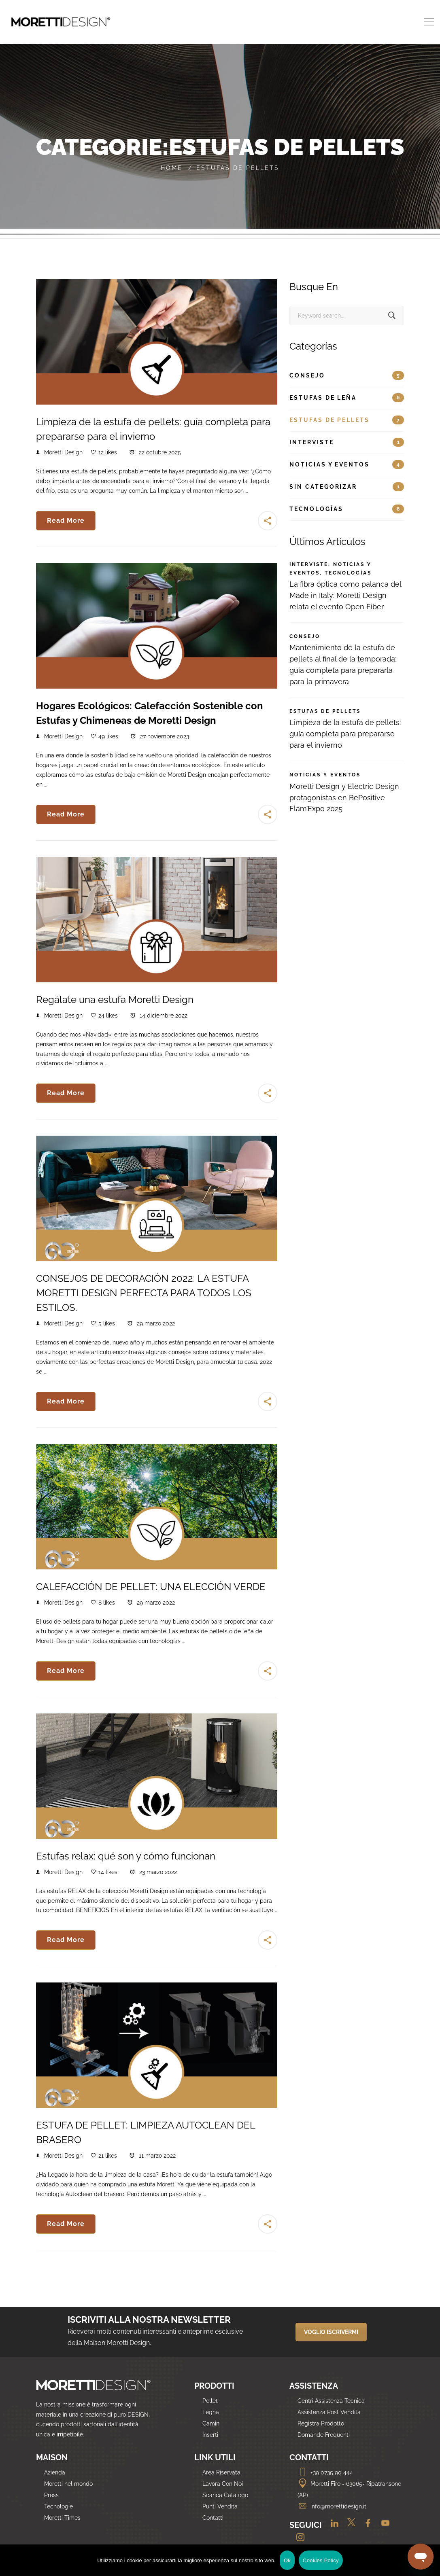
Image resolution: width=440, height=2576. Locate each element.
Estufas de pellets (346, 420)
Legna (210, 2412)
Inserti (210, 2435)
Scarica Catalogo (225, 2495)
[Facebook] (365, 2526)
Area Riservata (221, 2472)
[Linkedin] (332, 2526)
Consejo (346, 375)
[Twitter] (349, 2526)
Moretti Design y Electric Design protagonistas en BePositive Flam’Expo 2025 (344, 797)
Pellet (210, 2401)
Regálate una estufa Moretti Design (114, 999)
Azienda (54, 2472)
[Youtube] (382, 2526)
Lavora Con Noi (222, 2484)
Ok (287, 2560)
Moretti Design (63, 452)
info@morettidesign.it (332, 2506)
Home (172, 168)
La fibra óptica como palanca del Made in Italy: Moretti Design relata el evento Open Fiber (345, 595)
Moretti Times (62, 2518)
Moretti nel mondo (68, 2484)
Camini (211, 2423)
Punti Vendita (220, 2506)
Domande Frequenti (324, 2435)
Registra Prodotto (321, 2423)
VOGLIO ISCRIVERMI (331, 2332)
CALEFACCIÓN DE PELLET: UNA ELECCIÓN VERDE (151, 1586)
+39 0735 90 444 (325, 2472)
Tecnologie (58, 2506)
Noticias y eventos (346, 464)
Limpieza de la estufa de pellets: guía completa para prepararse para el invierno (345, 733)
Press (51, 2495)
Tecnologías (346, 509)
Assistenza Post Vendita (329, 2412)
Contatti (212, 2518)
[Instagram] (297, 2538)
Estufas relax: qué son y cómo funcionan (125, 1856)
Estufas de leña (346, 397)
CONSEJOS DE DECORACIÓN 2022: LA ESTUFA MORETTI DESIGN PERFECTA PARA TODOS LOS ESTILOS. (143, 1292)
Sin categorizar (346, 486)
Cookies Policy (321, 2560)
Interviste (346, 442)
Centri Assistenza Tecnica (331, 2401)
